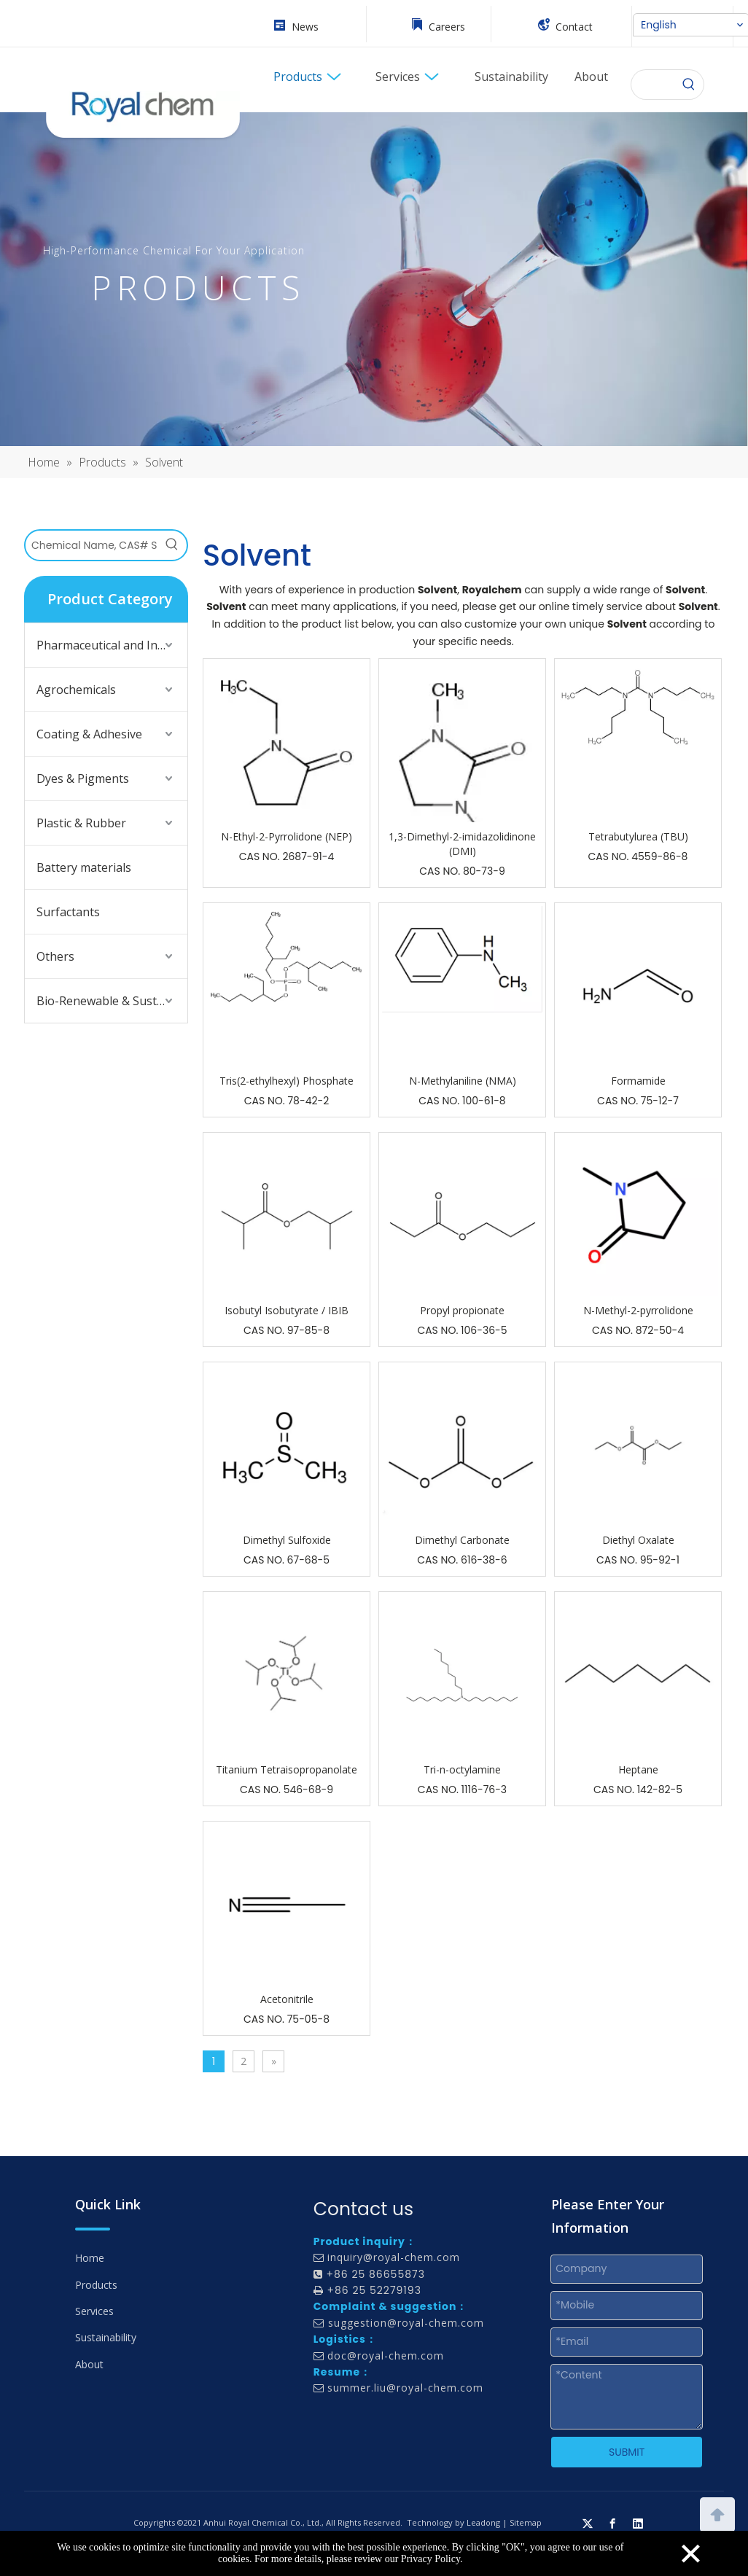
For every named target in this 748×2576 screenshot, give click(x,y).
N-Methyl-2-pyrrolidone (638, 1310)
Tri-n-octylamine (462, 1769)
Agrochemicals (76, 690)
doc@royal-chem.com (385, 2355)
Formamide (638, 1081)
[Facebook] (612, 2522)
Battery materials (83, 867)
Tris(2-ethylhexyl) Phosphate (286, 1081)
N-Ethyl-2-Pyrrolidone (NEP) (286, 836)
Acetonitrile (286, 1999)
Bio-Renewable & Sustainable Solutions (111, 1001)
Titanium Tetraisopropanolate (286, 1769)
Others (55, 956)
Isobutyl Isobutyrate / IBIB (286, 1310)
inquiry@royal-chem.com (393, 2257)
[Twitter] (587, 2522)
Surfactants (68, 912)
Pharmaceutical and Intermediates (111, 645)
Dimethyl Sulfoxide (287, 1540)
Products (96, 2285)
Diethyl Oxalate (638, 1540)
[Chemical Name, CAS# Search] (91, 545)
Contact (574, 27)
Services (94, 2311)
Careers (447, 27)
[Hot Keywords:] (689, 84)
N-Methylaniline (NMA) (462, 1081)
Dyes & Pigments (82, 778)
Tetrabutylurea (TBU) (638, 836)
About (89, 2364)
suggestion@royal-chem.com (406, 2323)
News (305, 27)
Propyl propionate (462, 1310)
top (717, 2513)
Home (89, 2258)
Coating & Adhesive (89, 734)
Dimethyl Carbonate (462, 1540)
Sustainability (105, 2337)
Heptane (638, 1769)
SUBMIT (626, 2452)
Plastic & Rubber (81, 823)
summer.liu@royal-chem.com (405, 2387)
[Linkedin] (637, 2522)
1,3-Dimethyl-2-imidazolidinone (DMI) (462, 844)
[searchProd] (652, 84)
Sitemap (526, 2522)
